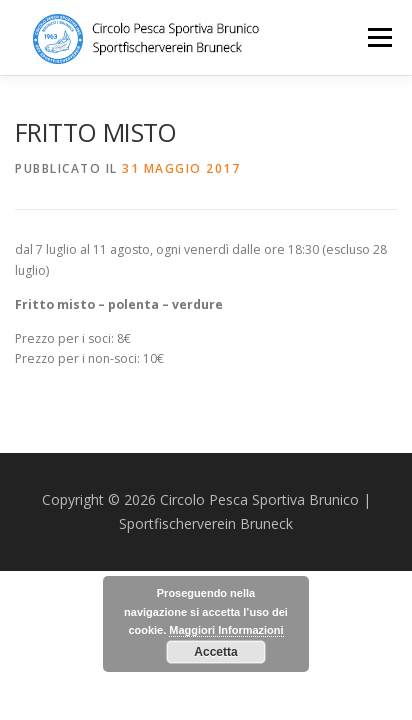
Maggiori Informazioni (226, 630)
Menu (378, 37)
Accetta (215, 652)
